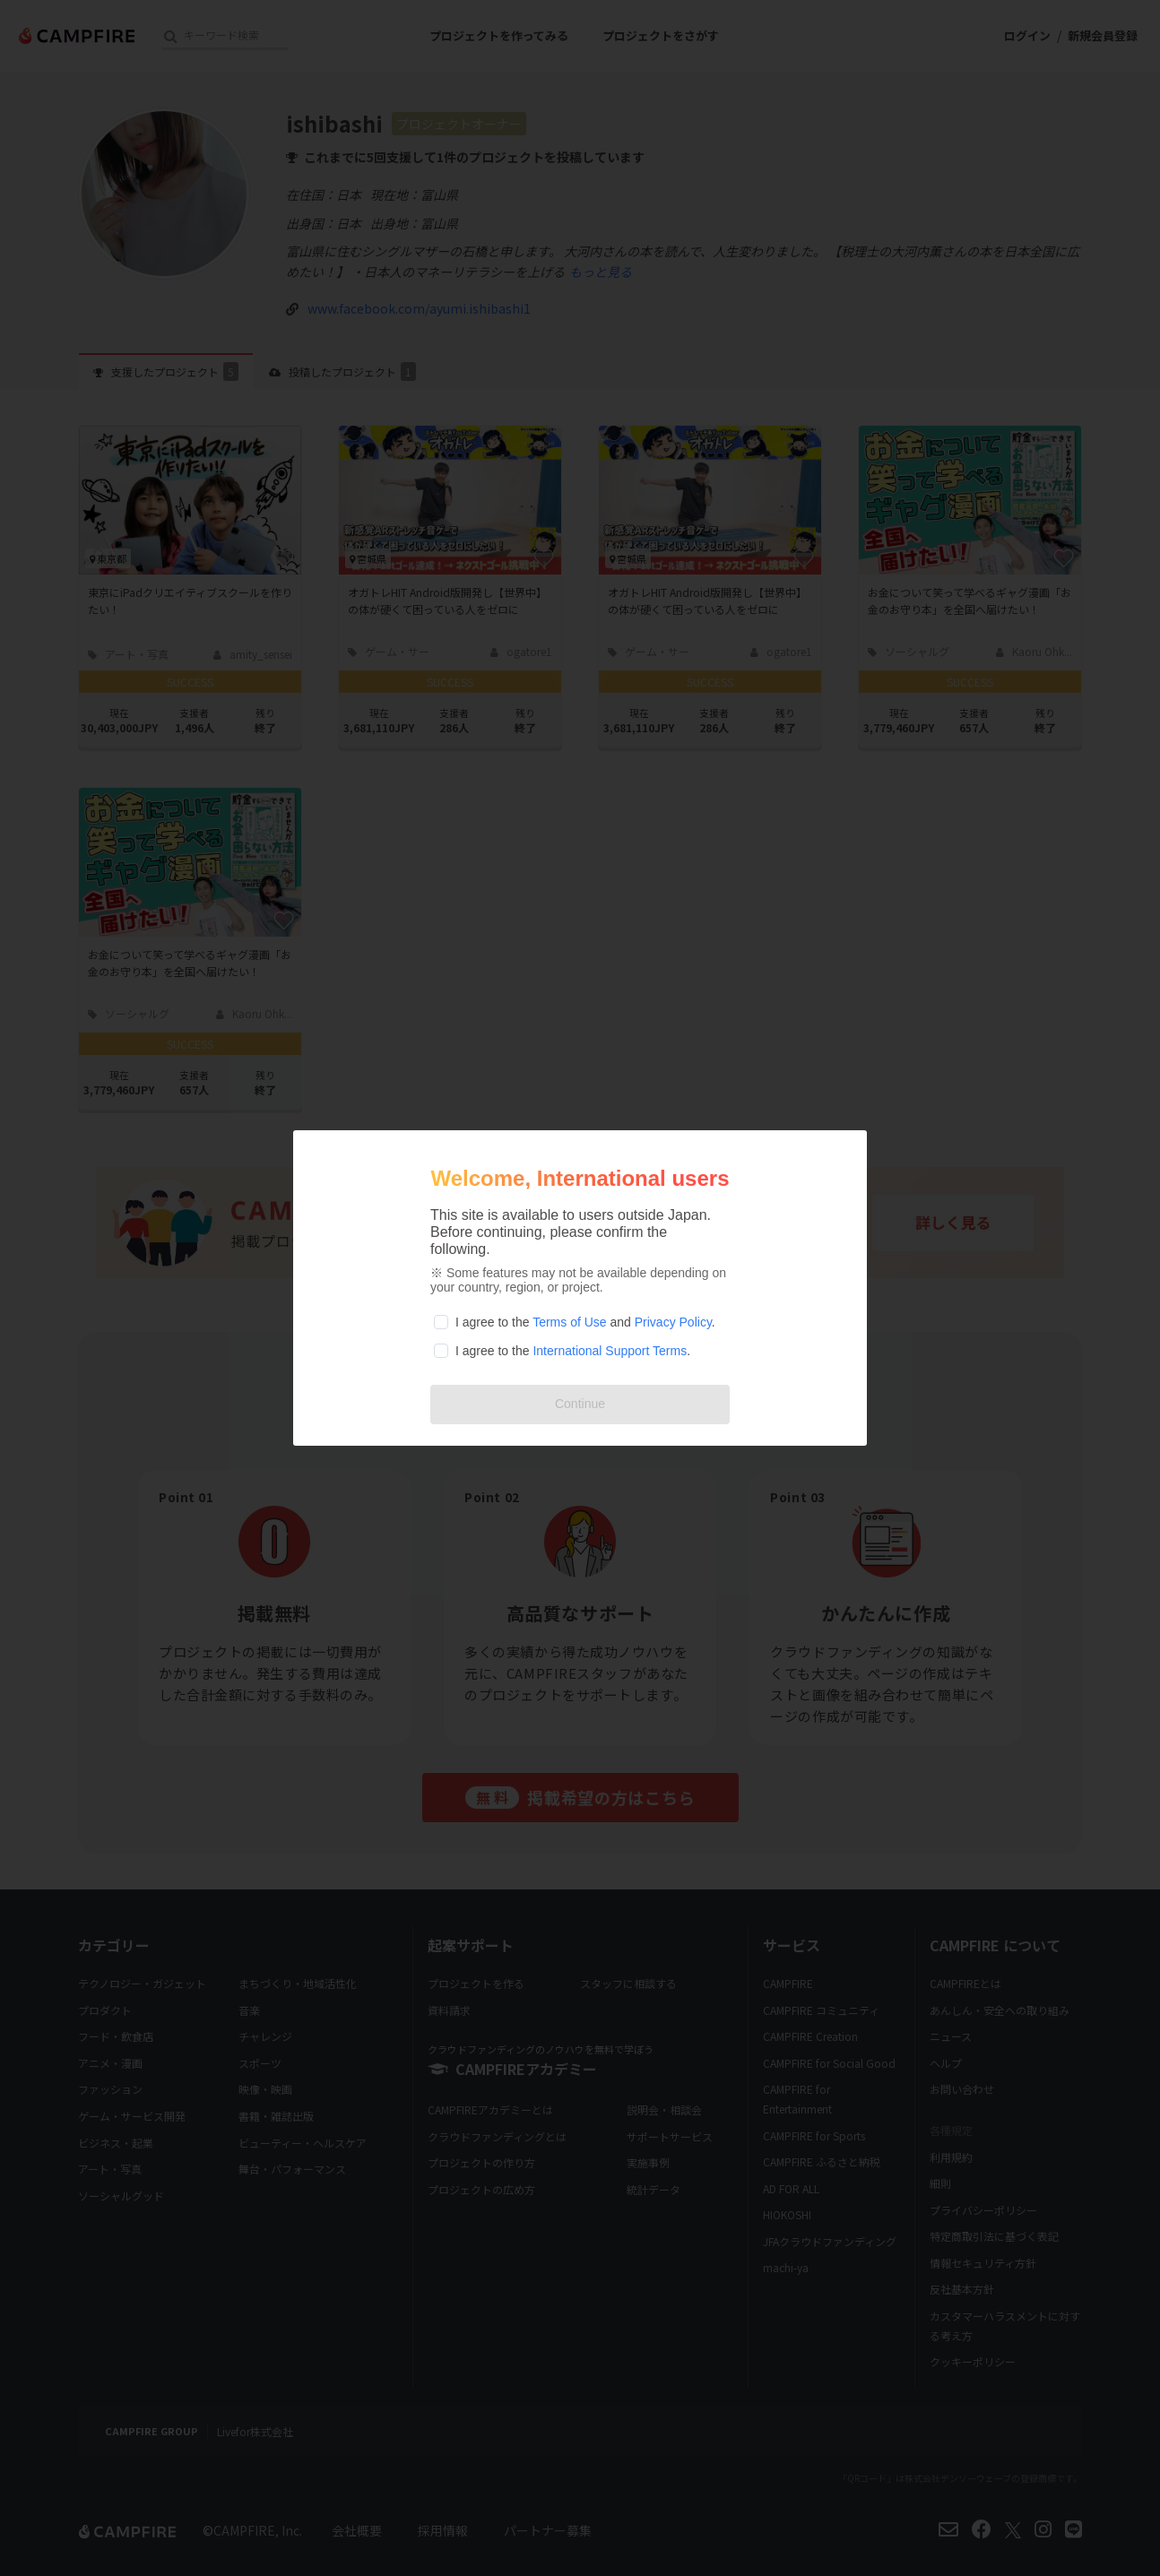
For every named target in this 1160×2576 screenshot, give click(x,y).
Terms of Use (569, 1322)
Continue (580, 1403)
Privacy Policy (673, 1322)
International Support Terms (609, 1351)
